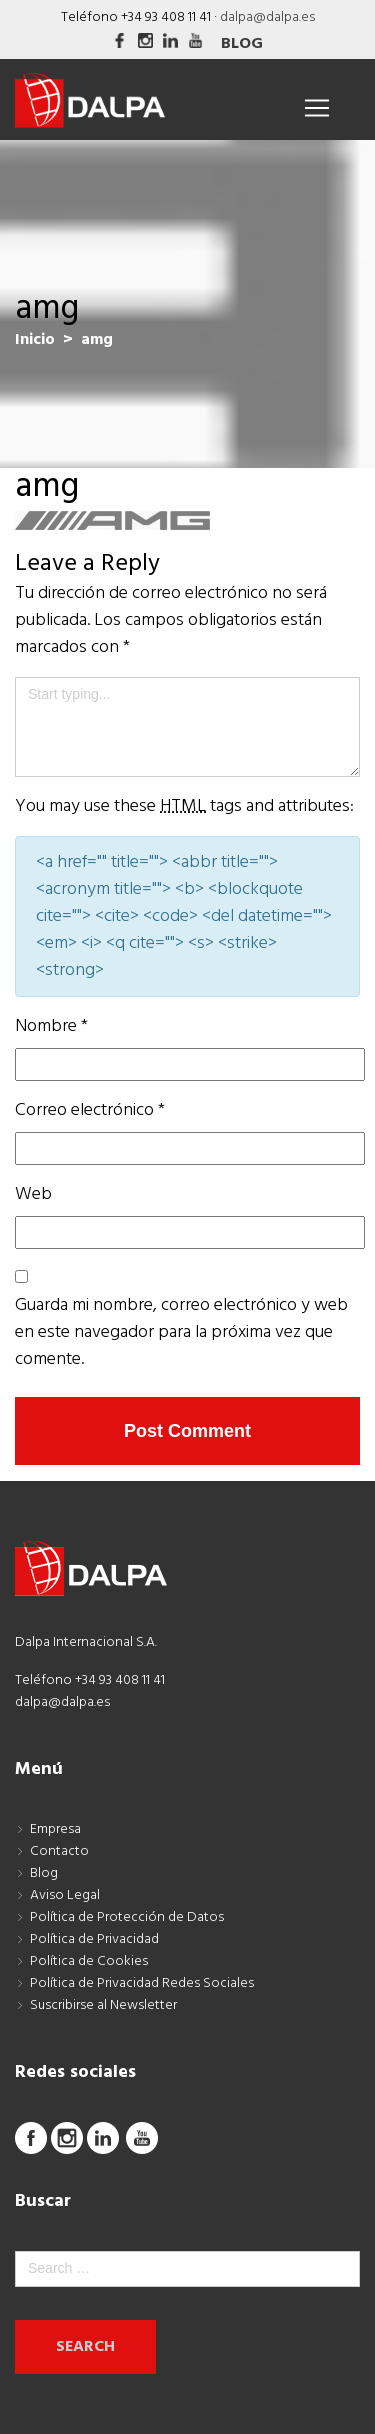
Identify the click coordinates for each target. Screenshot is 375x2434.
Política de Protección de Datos (127, 1917)
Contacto (59, 1851)
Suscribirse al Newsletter (103, 2005)
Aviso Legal (65, 1895)
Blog (242, 44)
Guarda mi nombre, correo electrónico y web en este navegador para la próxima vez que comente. (181, 1332)
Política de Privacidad (94, 1939)
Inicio (35, 340)
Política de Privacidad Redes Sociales (142, 1983)
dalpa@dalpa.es (267, 17)
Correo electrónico (90, 1110)
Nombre (51, 1026)
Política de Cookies (89, 1961)
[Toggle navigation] (317, 108)
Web (33, 1194)
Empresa (55, 1829)
